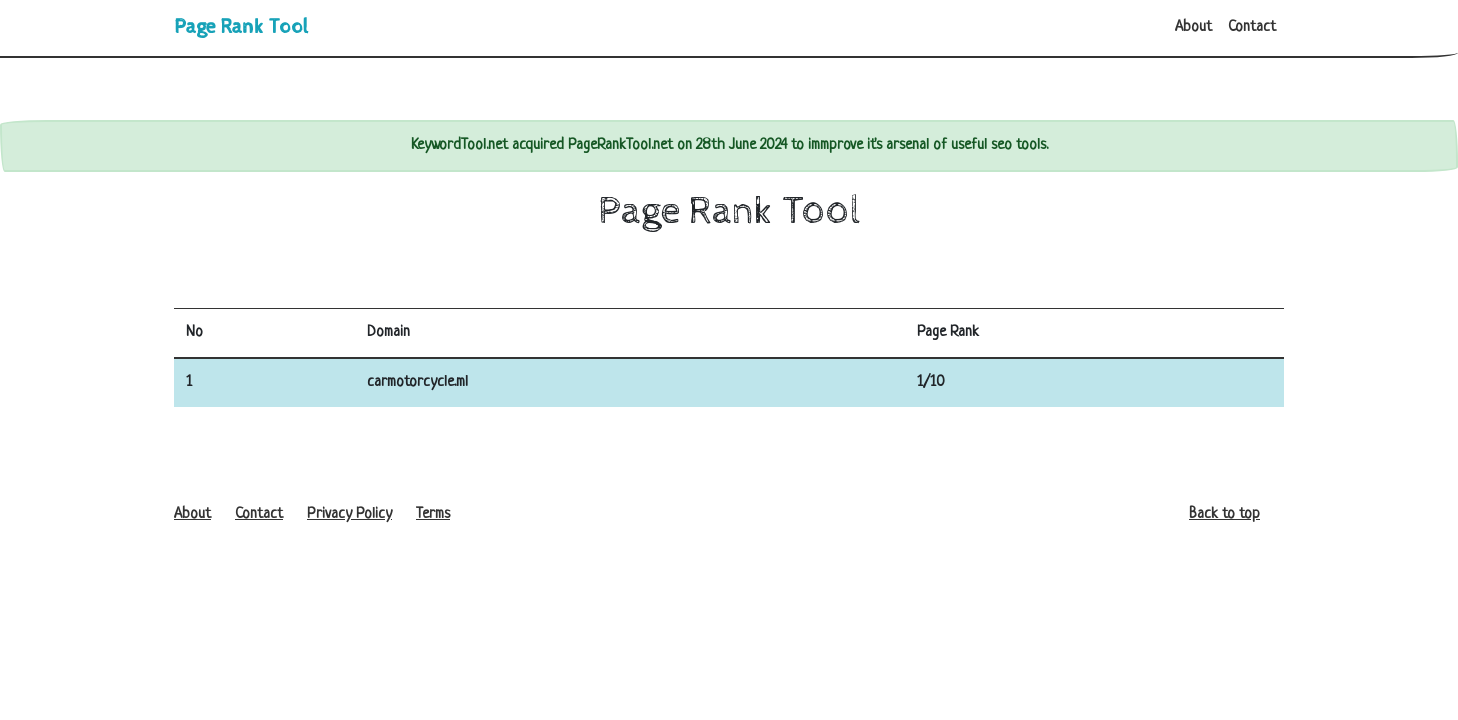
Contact (1252, 27)
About (1193, 27)
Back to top (1224, 514)
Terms (433, 514)
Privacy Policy (349, 514)
